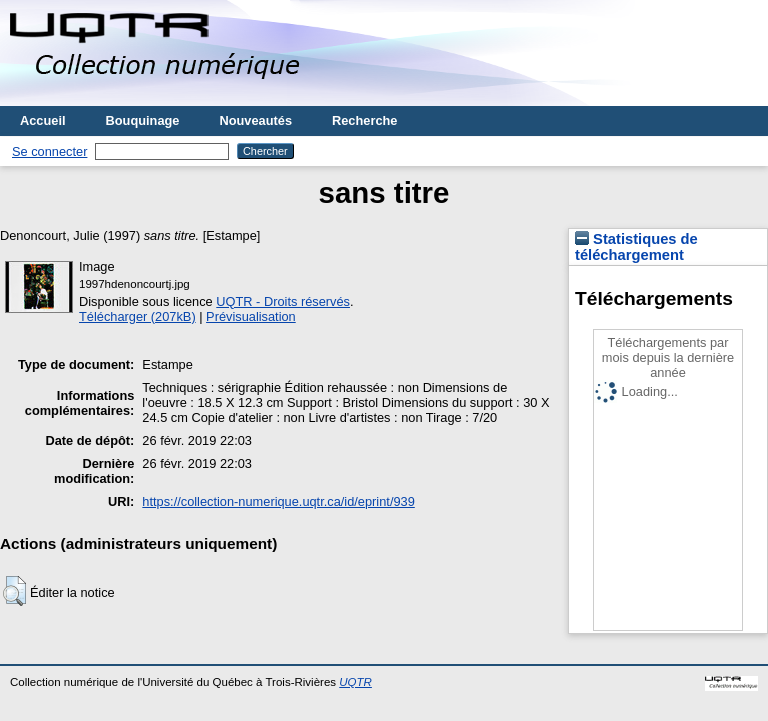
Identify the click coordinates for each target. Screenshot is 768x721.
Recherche (364, 120)
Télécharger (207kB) (137, 316)
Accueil (43, 120)
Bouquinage (143, 120)
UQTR (355, 682)
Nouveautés (255, 120)
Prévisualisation (251, 316)
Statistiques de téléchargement (636, 247)
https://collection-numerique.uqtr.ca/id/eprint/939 (278, 501)
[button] (14, 591)
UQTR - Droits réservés (283, 301)
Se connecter (49, 151)
